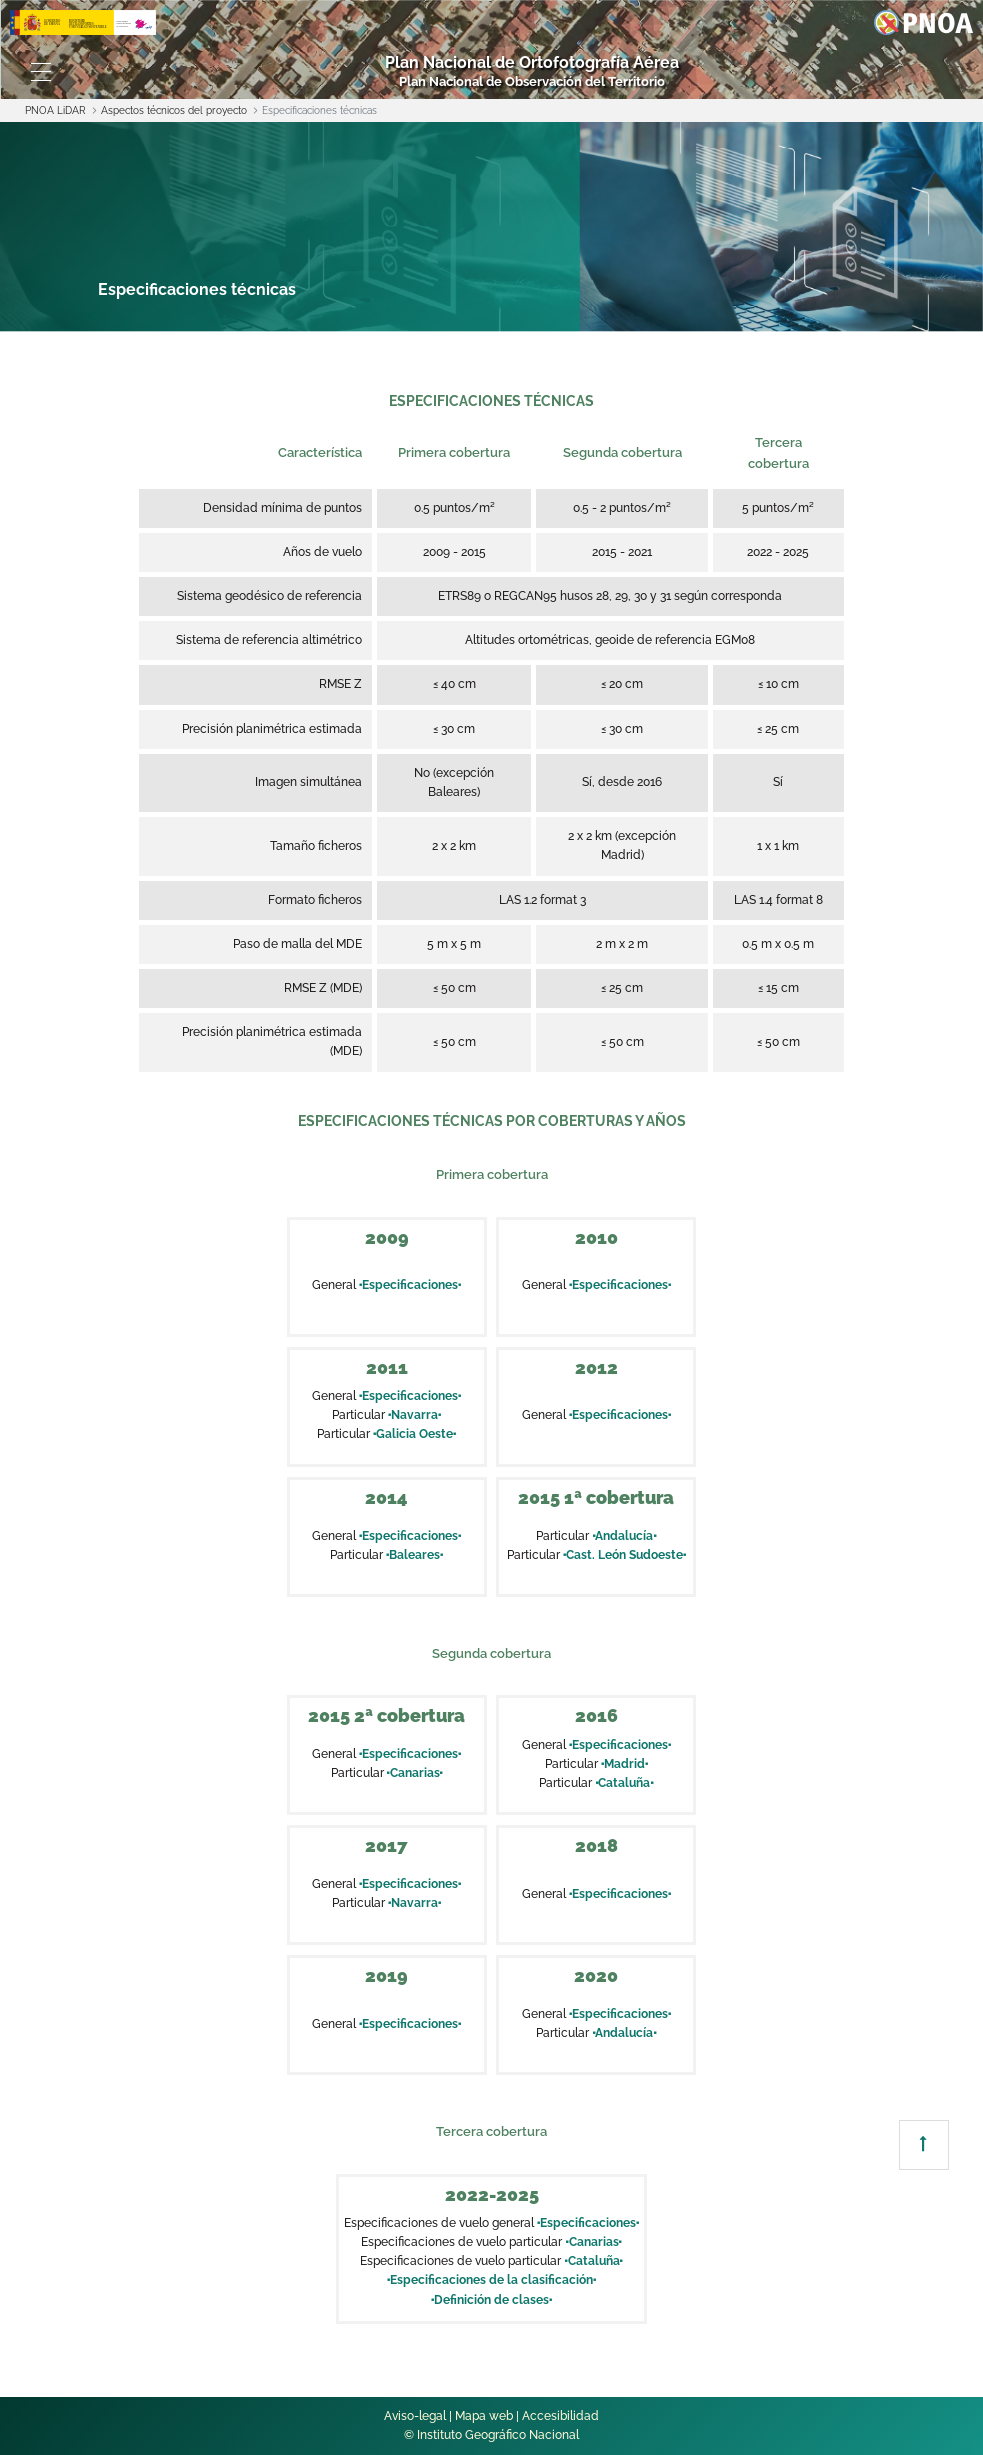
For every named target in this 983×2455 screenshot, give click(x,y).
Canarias (415, 1773)
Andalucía (624, 1536)
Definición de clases (491, 2300)
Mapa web (484, 2416)
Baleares (414, 1555)
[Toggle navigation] (41, 72)
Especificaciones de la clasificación (491, 2280)
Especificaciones (410, 1285)
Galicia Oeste (414, 1434)
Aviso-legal (415, 2416)
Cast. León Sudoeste (624, 1555)
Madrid (624, 1764)
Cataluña (624, 1783)
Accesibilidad (560, 2416)
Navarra (414, 1415)
